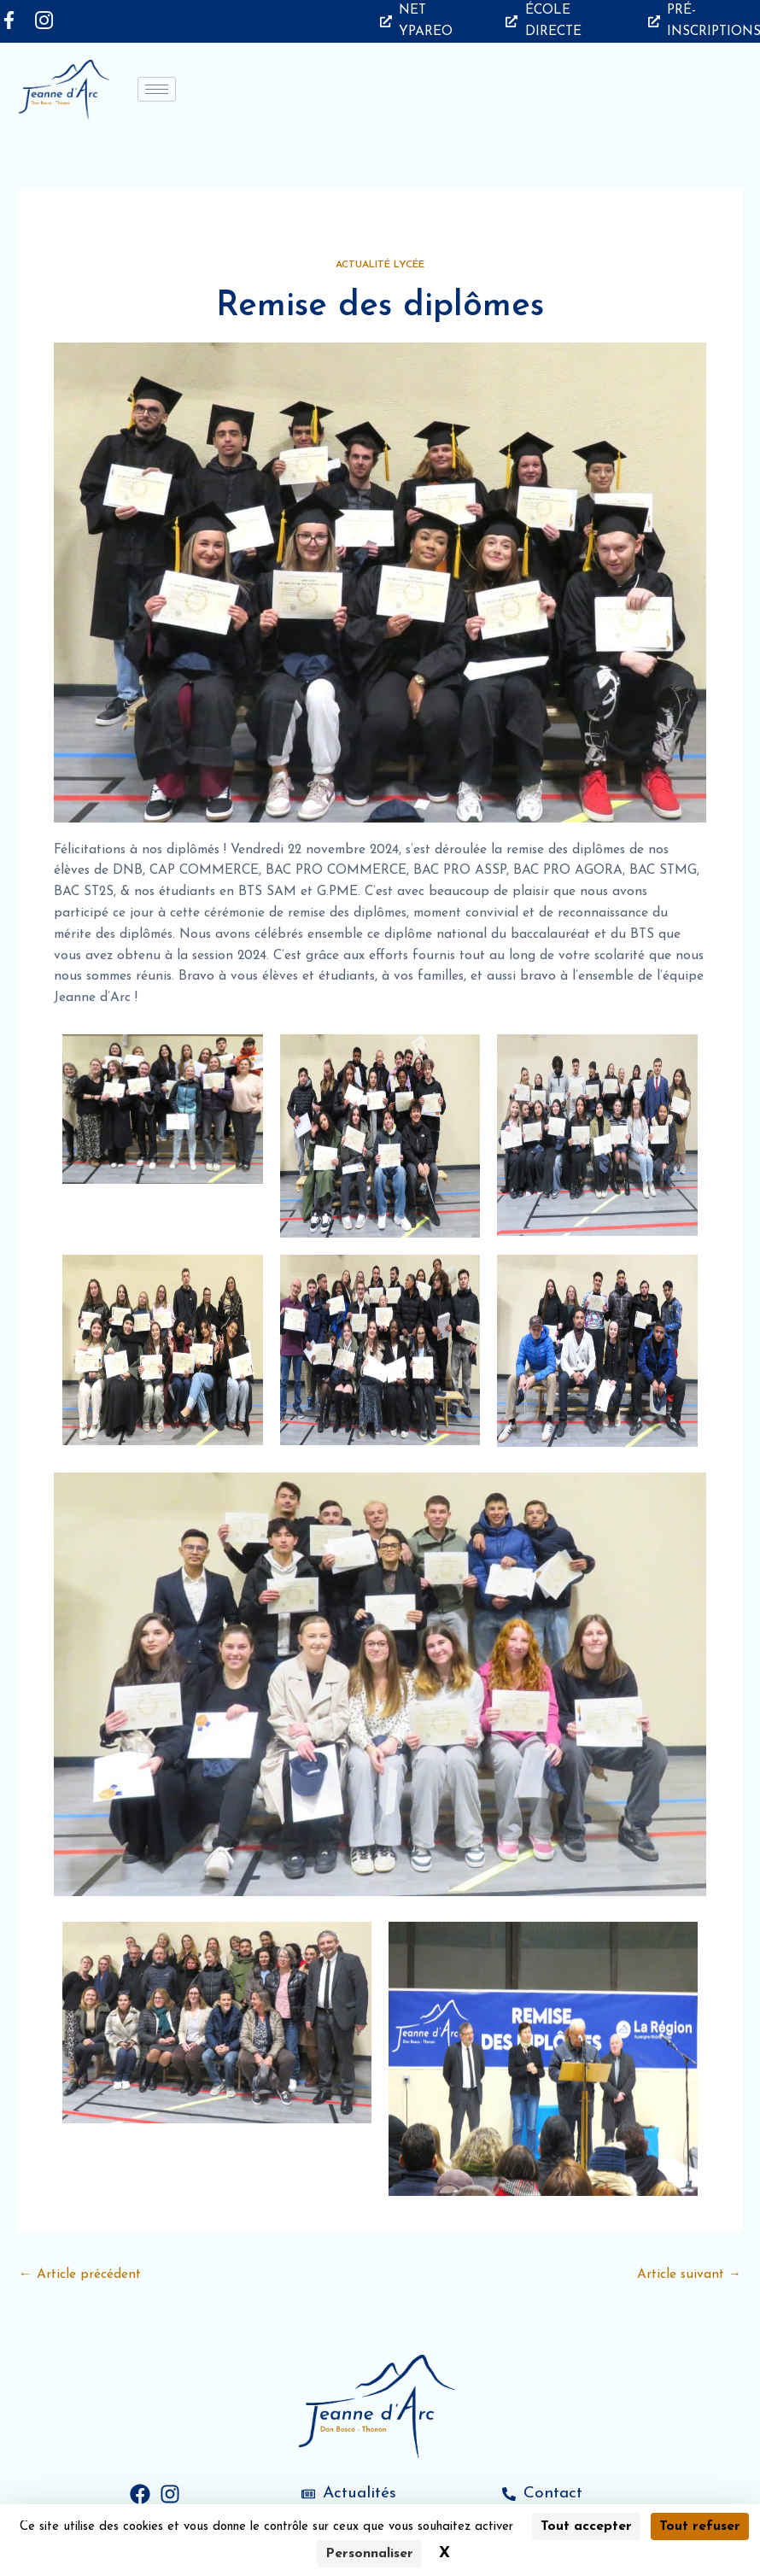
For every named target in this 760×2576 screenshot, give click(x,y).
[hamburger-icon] (156, 89)
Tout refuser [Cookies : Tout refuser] (699, 2526)
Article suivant (689, 2274)
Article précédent (80, 2274)
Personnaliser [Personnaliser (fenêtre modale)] (369, 2554)
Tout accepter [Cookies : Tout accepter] (586, 2526)
